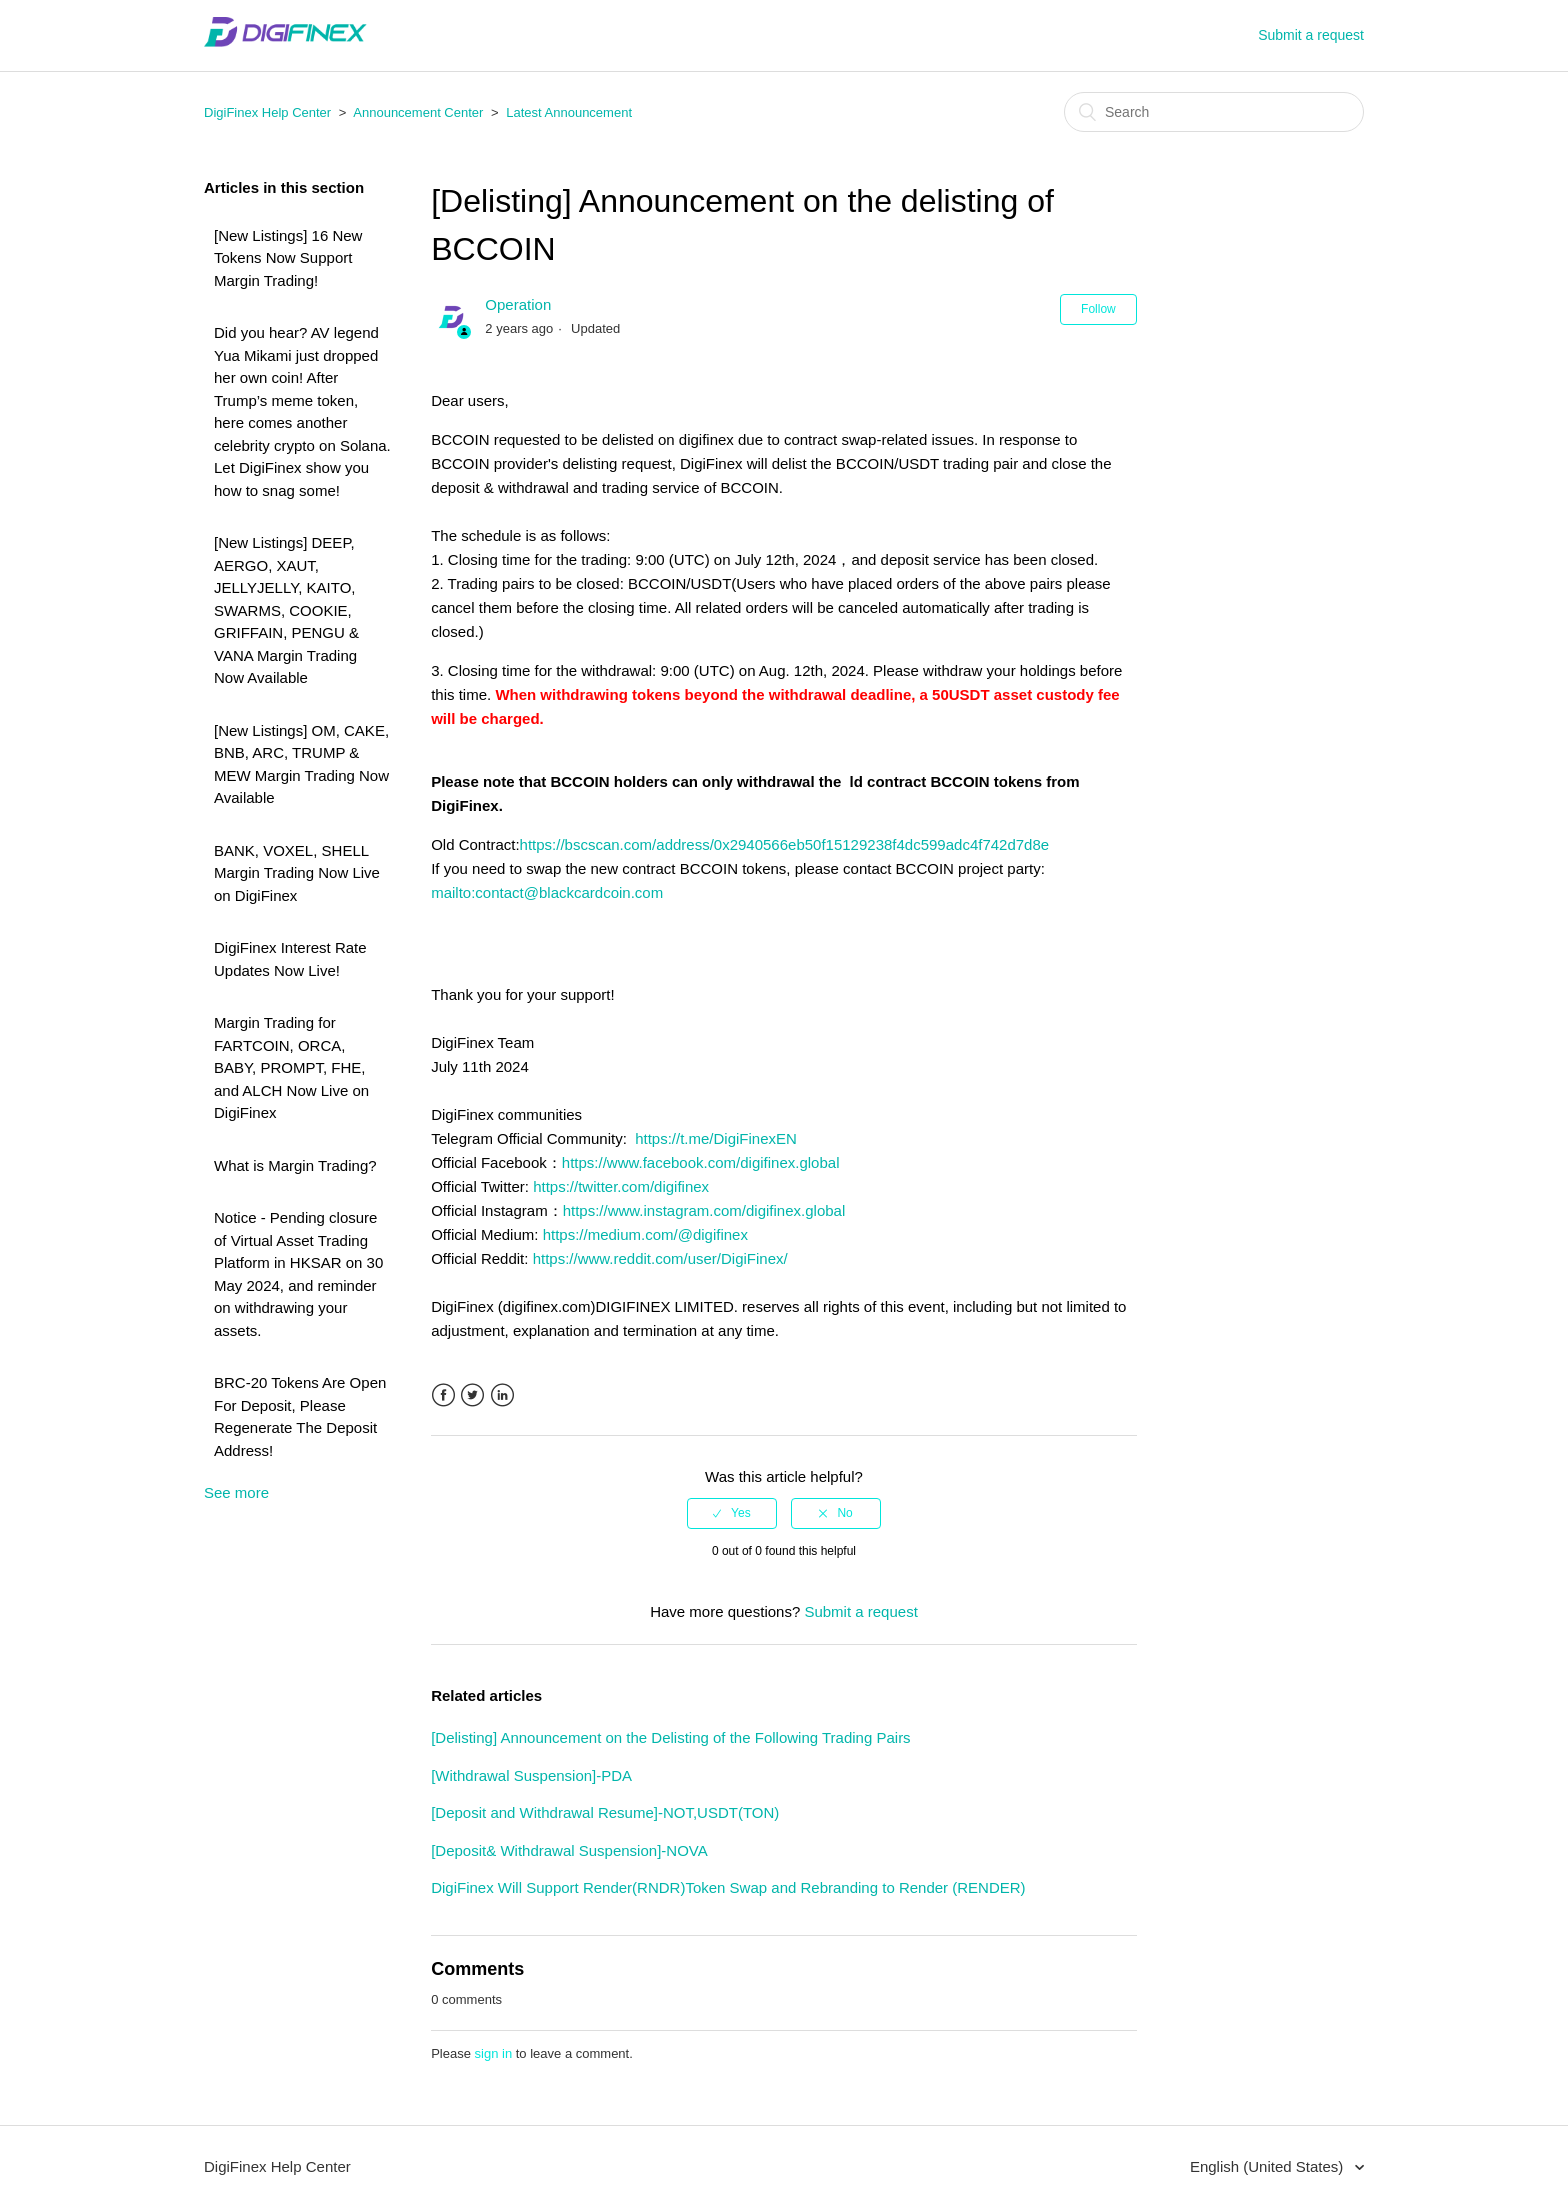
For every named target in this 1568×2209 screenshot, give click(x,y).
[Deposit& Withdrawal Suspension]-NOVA (569, 1850)
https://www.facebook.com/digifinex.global (701, 1162)
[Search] (1214, 112)
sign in (494, 2053)
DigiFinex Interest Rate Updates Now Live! (290, 959)
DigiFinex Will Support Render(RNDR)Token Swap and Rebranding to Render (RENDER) (728, 1887)
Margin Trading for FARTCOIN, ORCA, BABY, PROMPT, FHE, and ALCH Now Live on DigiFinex (291, 1067)
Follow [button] (1098, 309)
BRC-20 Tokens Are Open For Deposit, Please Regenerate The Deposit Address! (300, 1416)
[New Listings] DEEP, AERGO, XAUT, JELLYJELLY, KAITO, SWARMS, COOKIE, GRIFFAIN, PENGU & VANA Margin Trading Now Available (286, 610)
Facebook (443, 1395)
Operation (518, 304)
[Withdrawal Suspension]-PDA (531, 1775)
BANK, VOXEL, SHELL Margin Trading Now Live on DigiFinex (297, 873)
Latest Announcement (569, 112)
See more (236, 1492)
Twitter (472, 1395)
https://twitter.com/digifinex (621, 1186)
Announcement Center (418, 112)
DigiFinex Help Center (267, 112)
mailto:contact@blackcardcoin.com (547, 892)
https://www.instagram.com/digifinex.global (704, 1210)
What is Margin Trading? (295, 1165)
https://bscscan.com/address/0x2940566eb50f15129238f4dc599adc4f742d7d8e (785, 844)
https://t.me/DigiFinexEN (716, 1138)
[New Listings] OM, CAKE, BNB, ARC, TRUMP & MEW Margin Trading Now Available (301, 764)
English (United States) (1269, 2166)
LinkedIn (502, 1395)
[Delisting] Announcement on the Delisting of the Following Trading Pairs (670, 1737)
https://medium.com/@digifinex (645, 1234)
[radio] (732, 1513)
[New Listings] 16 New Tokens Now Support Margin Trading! (288, 258)
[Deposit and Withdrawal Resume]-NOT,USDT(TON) (605, 1812)
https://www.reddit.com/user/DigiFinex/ (660, 1258)
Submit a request (1311, 35)
